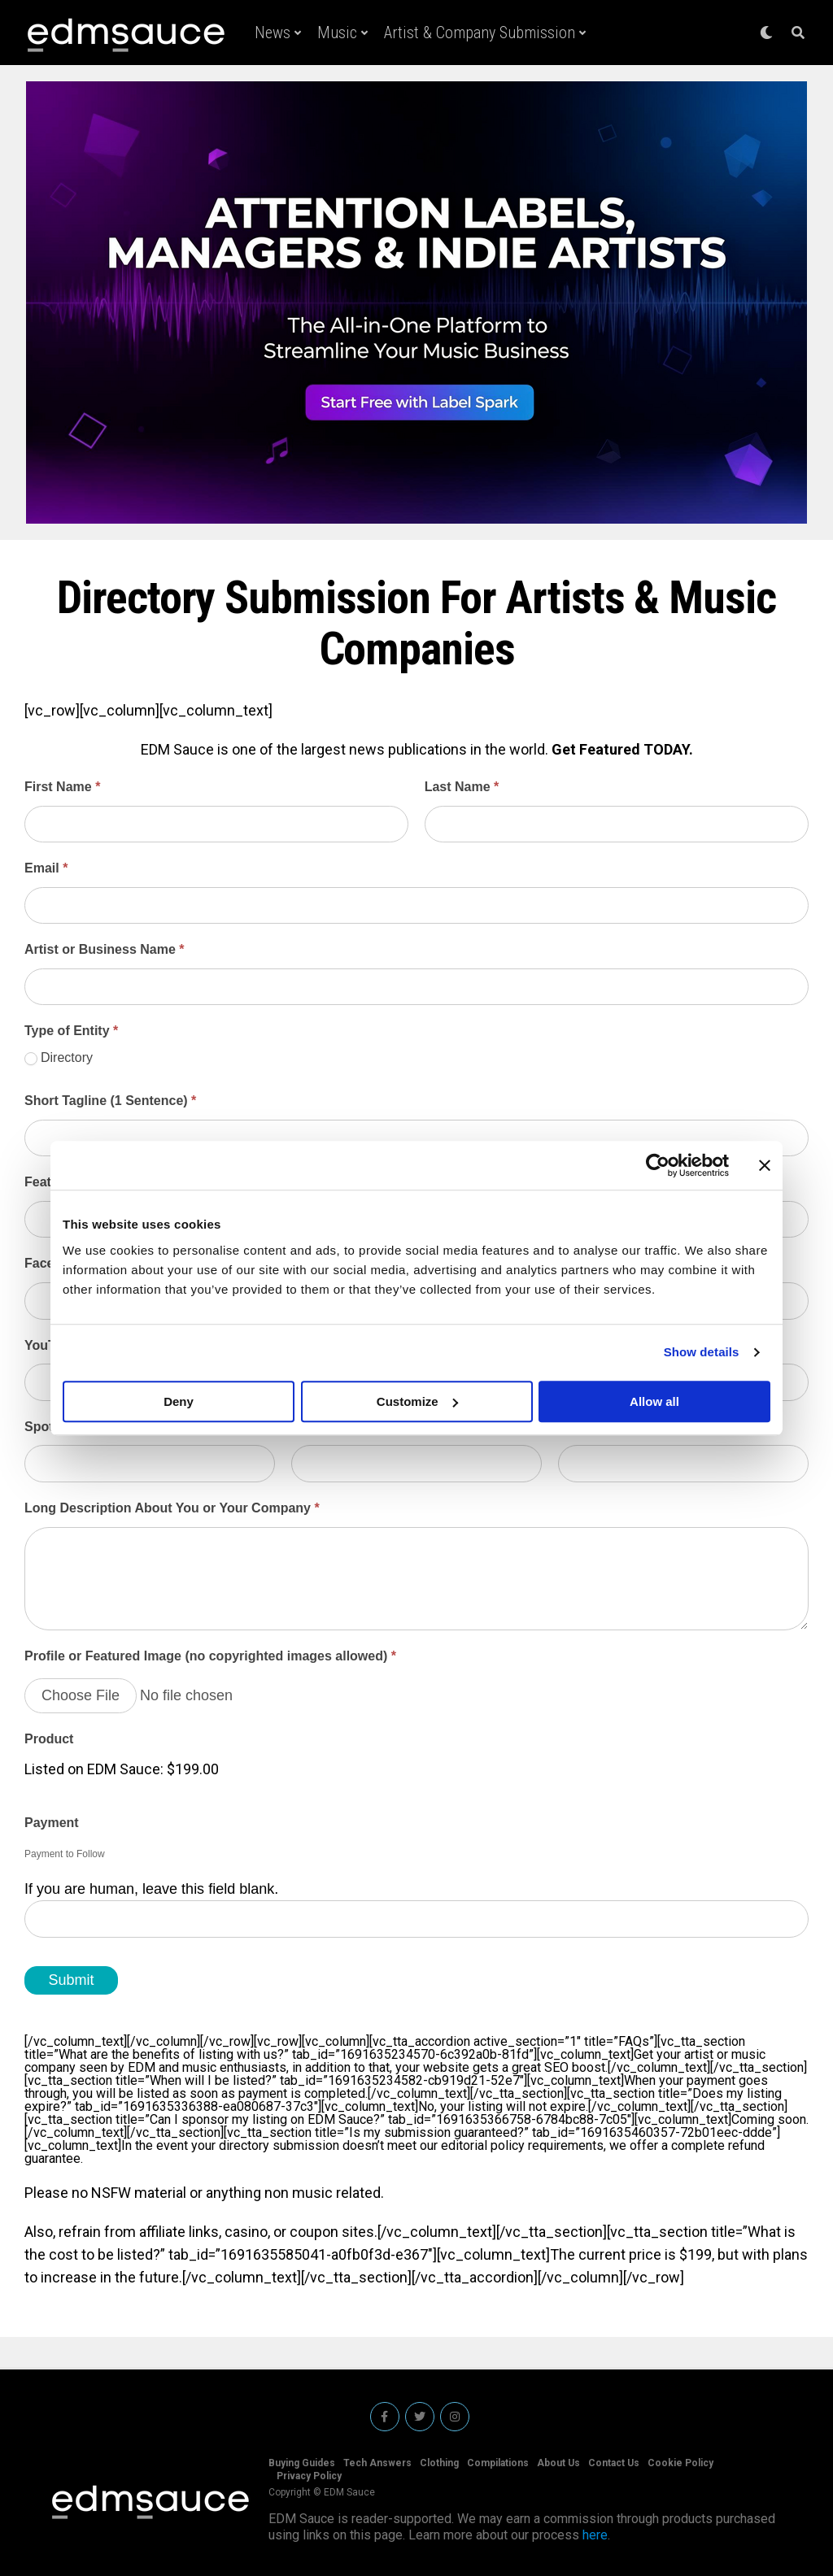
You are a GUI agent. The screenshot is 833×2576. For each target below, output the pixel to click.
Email (46, 868)
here (595, 2535)
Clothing (439, 2463)
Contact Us (613, 2463)
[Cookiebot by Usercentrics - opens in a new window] (658, 1165)
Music (337, 32)
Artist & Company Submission (479, 32)
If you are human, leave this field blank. (151, 1889)
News (272, 32)
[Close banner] (764, 1165)
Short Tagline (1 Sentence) (110, 1100)
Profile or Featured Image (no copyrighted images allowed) (210, 1656)
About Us (558, 2463)
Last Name (462, 787)
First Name (62, 787)
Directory (58, 1058)
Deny (179, 1401)
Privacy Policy (309, 2476)
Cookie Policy (680, 2463)
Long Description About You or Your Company (172, 1508)
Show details (701, 1352)
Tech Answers (377, 2463)
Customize (417, 1401)
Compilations (498, 2463)
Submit (71, 1980)
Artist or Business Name (104, 949)
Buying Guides (301, 2463)
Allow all (654, 1401)
